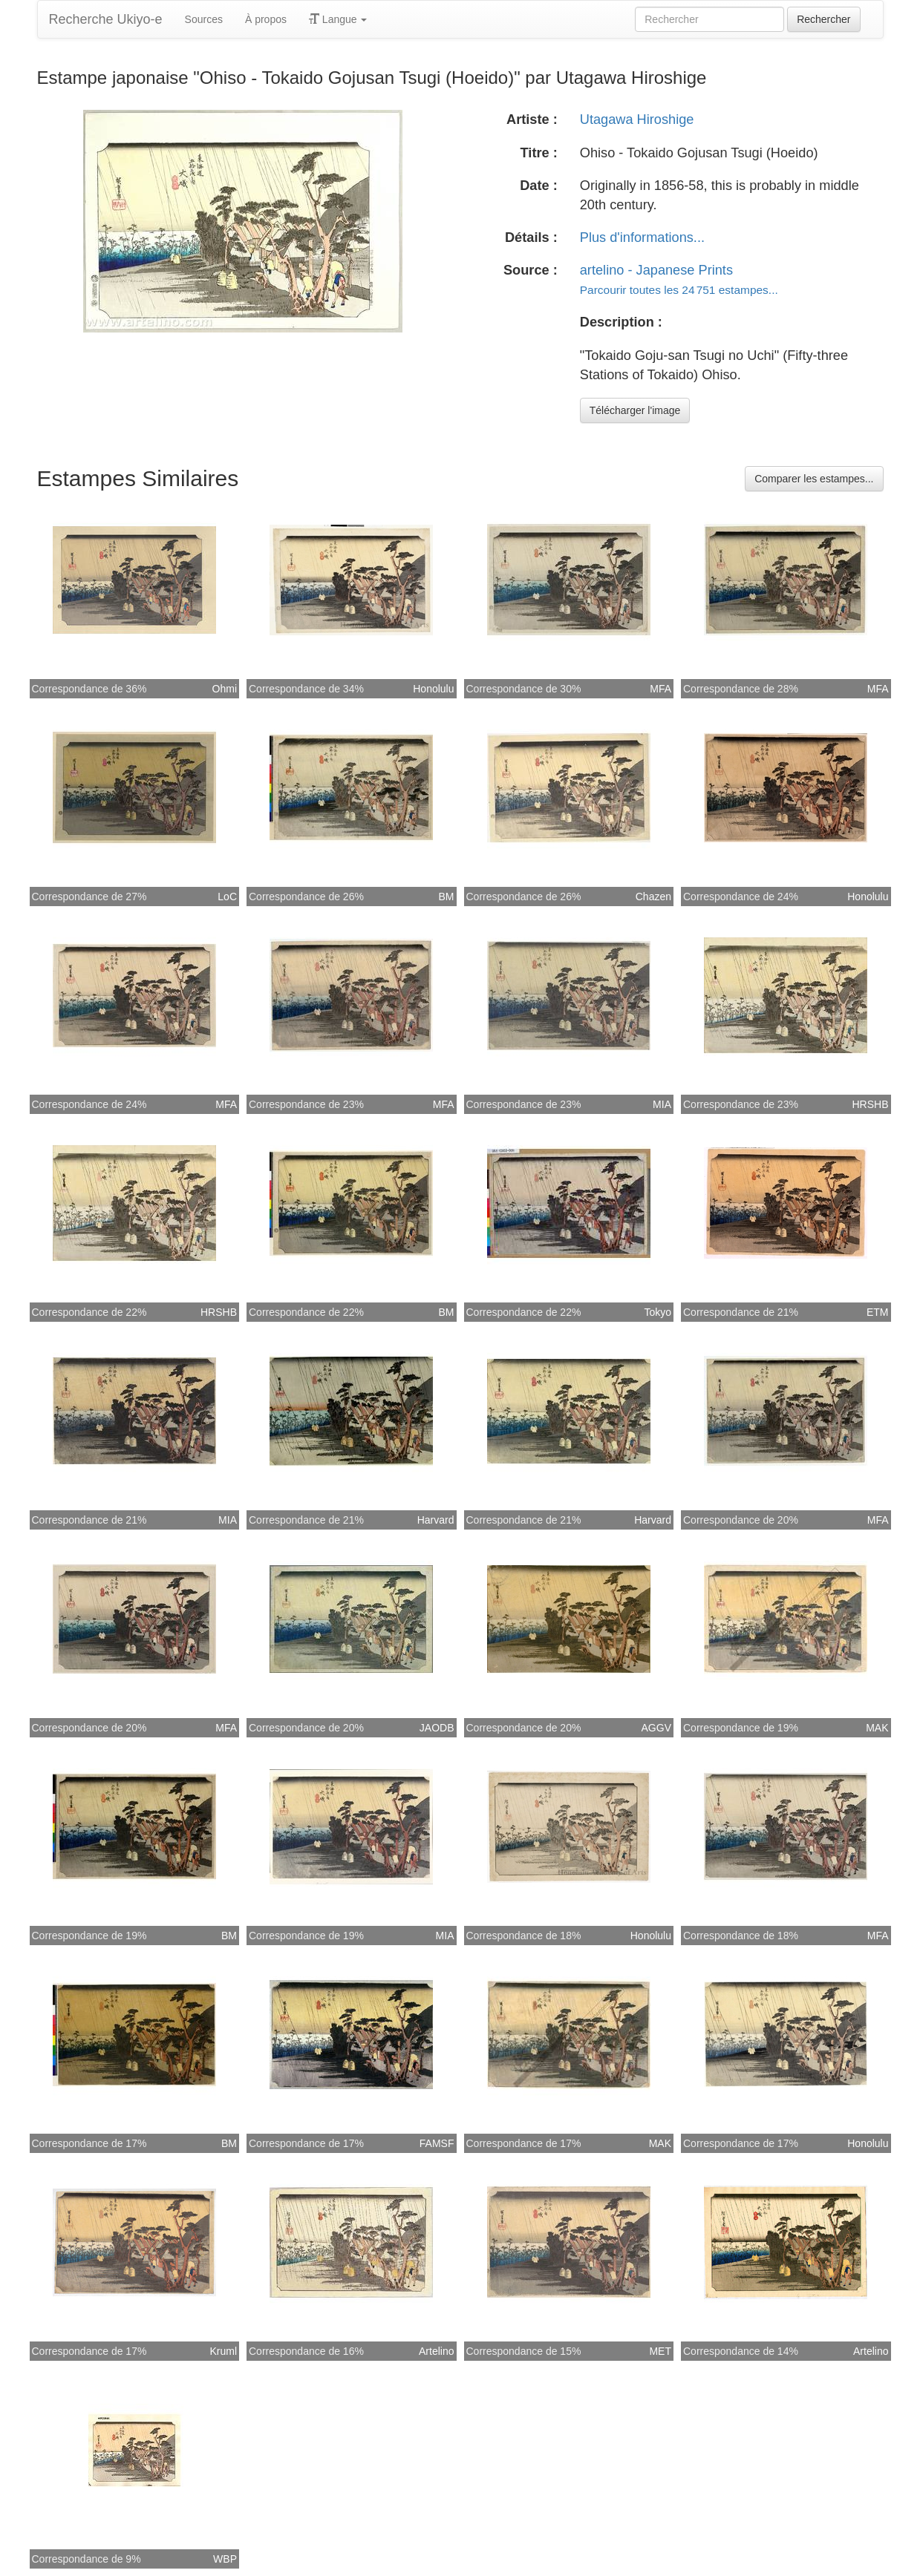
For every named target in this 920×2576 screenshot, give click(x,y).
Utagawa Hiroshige (637, 119)
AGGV (656, 1728)
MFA (660, 689)
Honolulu (433, 689)
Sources (204, 19)
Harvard (435, 1520)
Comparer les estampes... (813, 479)
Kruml (223, 2351)
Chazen (653, 896)
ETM (878, 1312)
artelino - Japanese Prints (656, 270)
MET (660, 2351)
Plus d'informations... (642, 237)
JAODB (437, 1728)
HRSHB (870, 1104)
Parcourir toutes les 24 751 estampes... (679, 290)
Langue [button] (338, 19)
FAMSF (437, 2143)
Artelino (436, 2351)
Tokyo (657, 1312)
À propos (266, 19)
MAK (877, 1728)
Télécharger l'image (635, 410)
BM (446, 896)
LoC (227, 896)
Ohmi (224, 689)
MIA (662, 1104)
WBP (225, 2559)
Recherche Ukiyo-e (106, 19)
